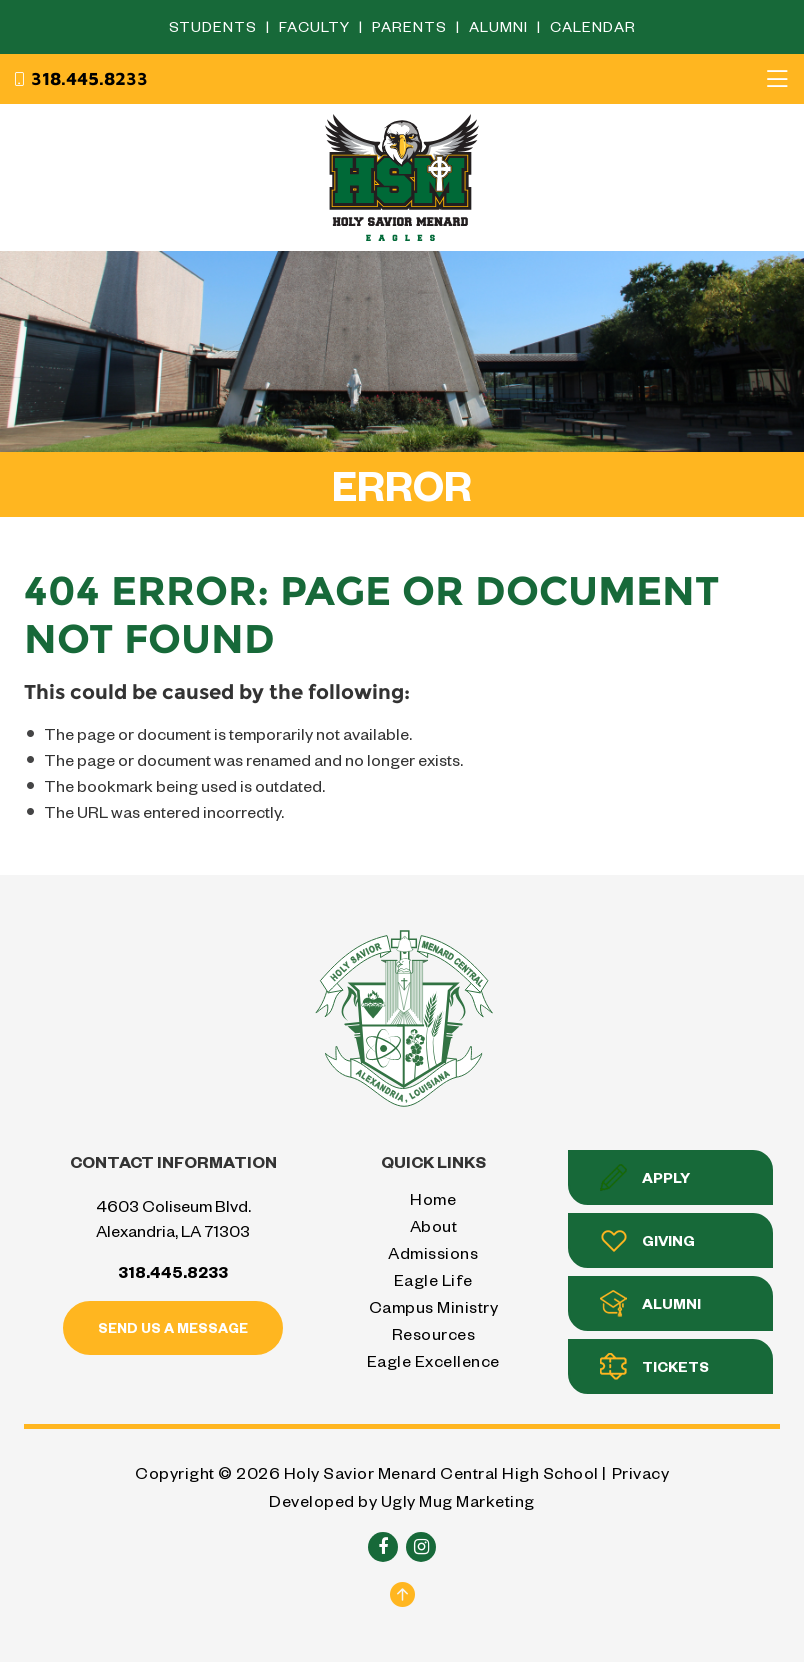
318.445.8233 (80, 79)
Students (215, 26)
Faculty (316, 26)
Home (433, 1198)
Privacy (641, 1472)
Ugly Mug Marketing (458, 1500)
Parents (411, 26)
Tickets (654, 1366)
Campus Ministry (434, 1306)
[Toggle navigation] (777, 79)
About (434, 1225)
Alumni (500, 26)
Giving (647, 1240)
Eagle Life (433, 1279)
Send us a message (173, 1327)
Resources (434, 1333)
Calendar (593, 26)
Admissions (433, 1252)
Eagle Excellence (433, 1360)
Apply (645, 1177)
